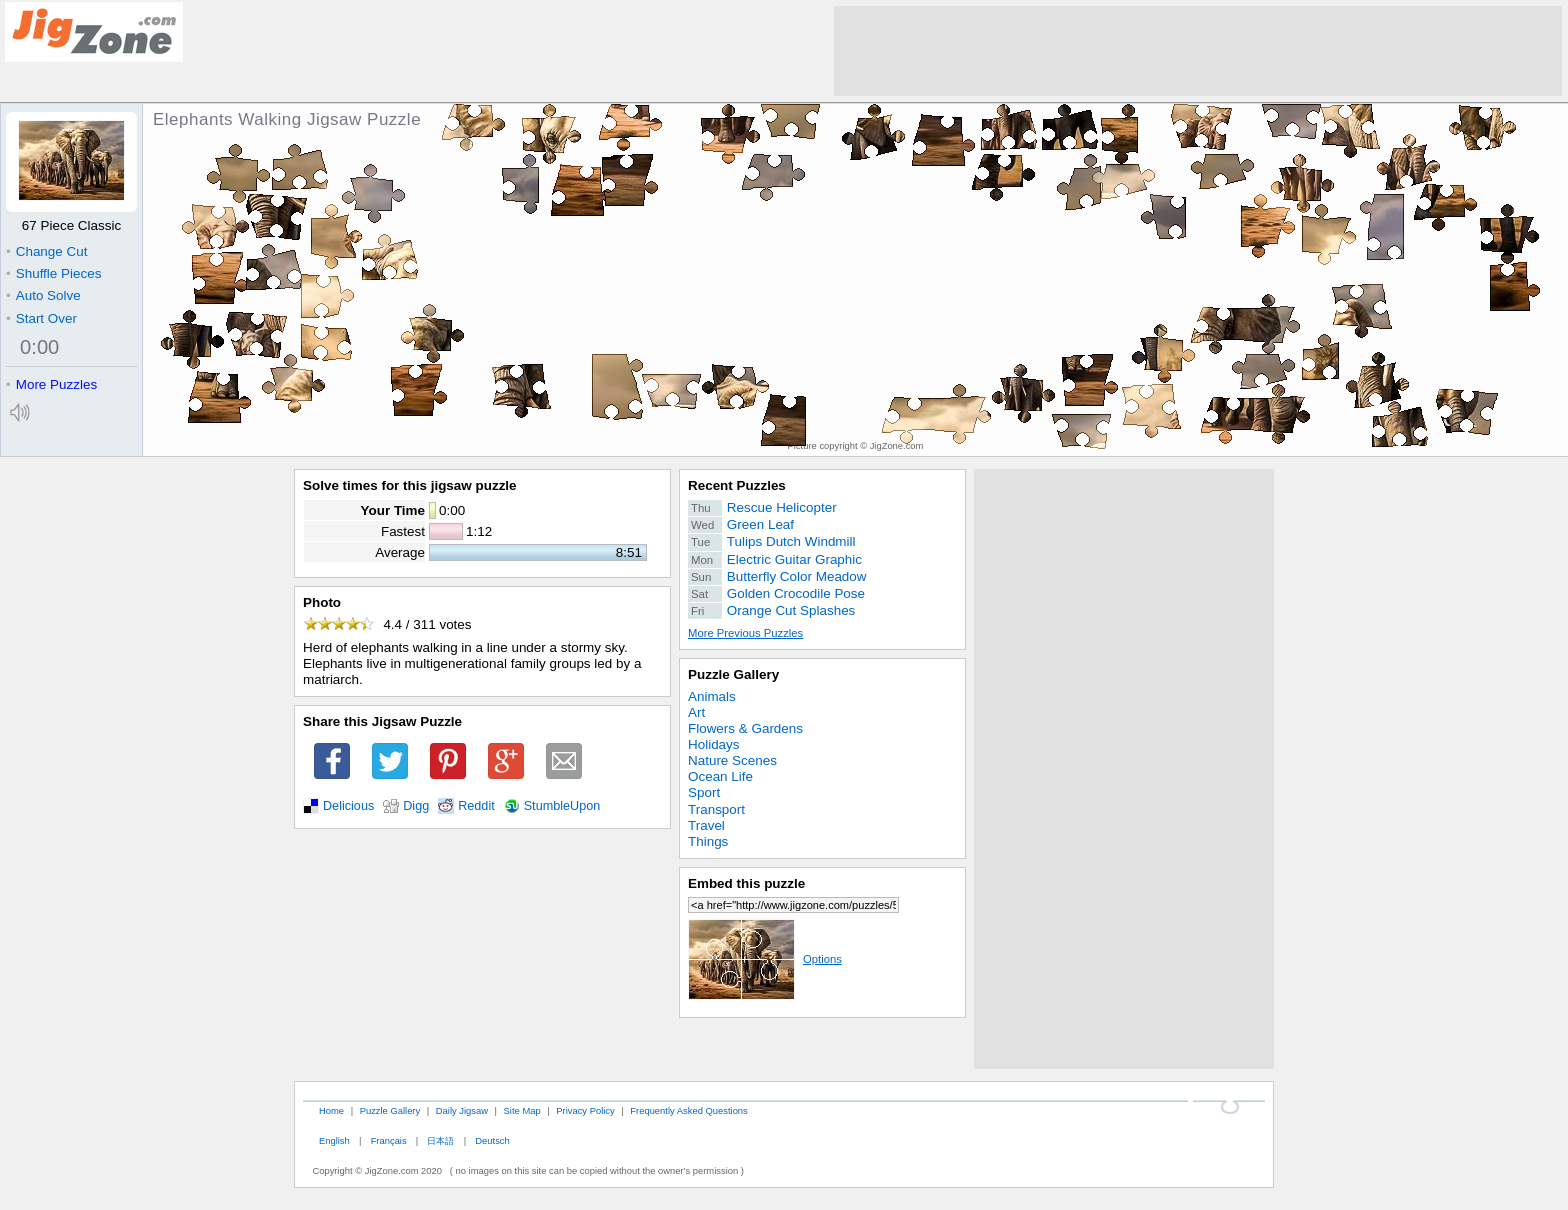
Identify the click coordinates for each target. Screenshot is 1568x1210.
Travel (706, 825)
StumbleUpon (562, 806)
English (334, 1140)
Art (696, 712)
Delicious (348, 806)
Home (331, 1110)
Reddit (476, 806)
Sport (704, 792)
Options (765, 959)
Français (389, 1140)
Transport (716, 809)
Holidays (714, 744)
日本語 (440, 1140)
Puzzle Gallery (733, 674)
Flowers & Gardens (745, 728)
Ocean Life (720, 776)
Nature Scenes (732, 760)
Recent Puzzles (737, 485)
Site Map (522, 1110)
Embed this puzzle (746, 883)
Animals (712, 696)
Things (708, 841)
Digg (416, 806)
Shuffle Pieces (53, 273)
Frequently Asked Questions (688, 1110)
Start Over (41, 318)
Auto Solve (43, 295)
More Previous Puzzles (745, 633)
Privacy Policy (585, 1110)
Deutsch (492, 1140)
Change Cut (46, 251)
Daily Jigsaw (462, 1110)
